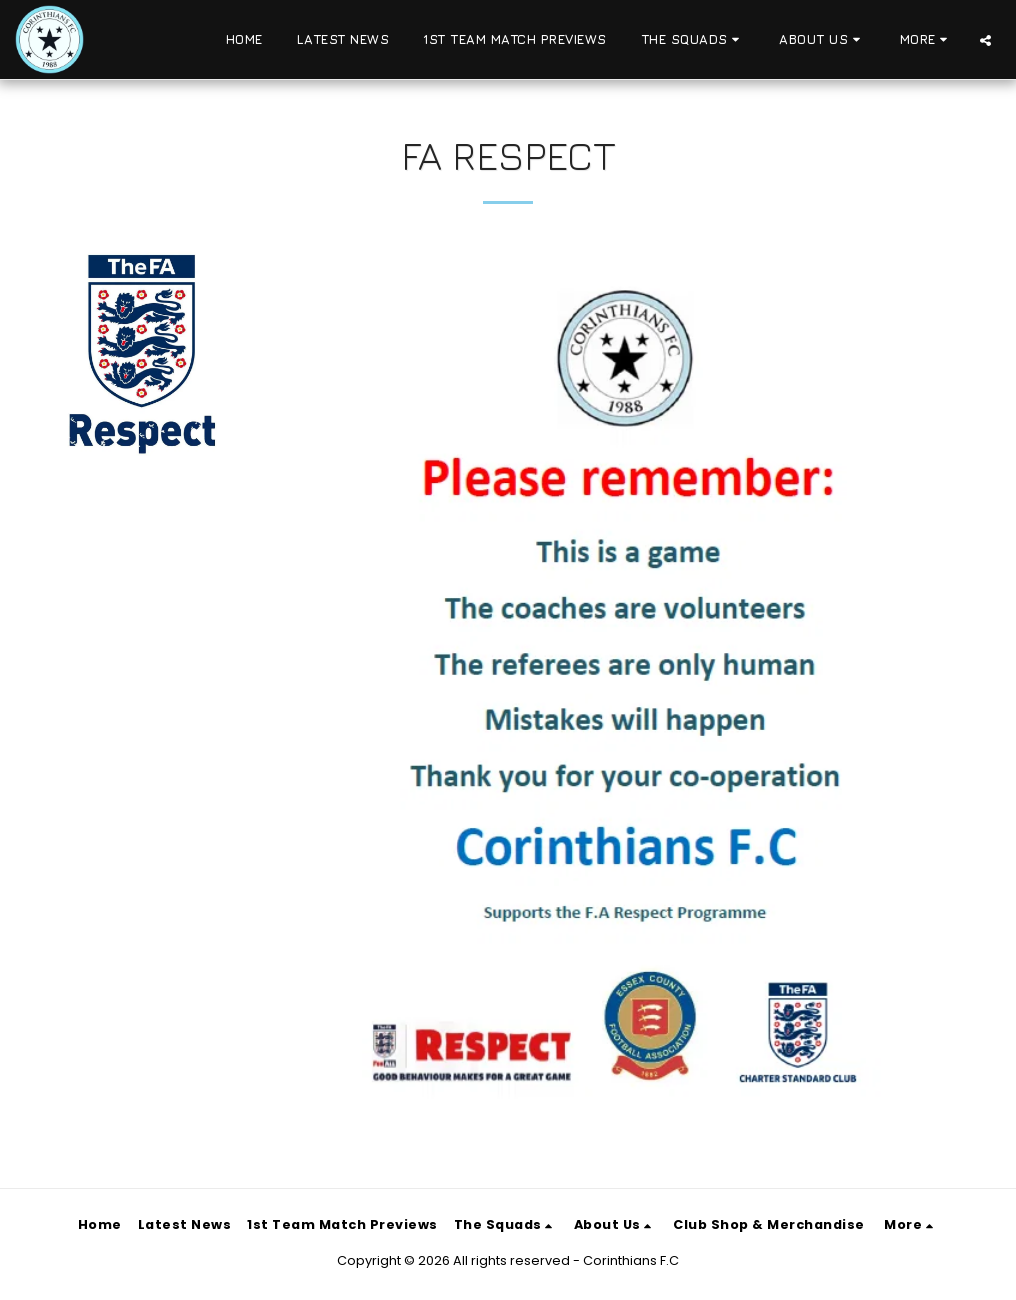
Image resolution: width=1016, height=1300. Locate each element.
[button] (693, 40)
